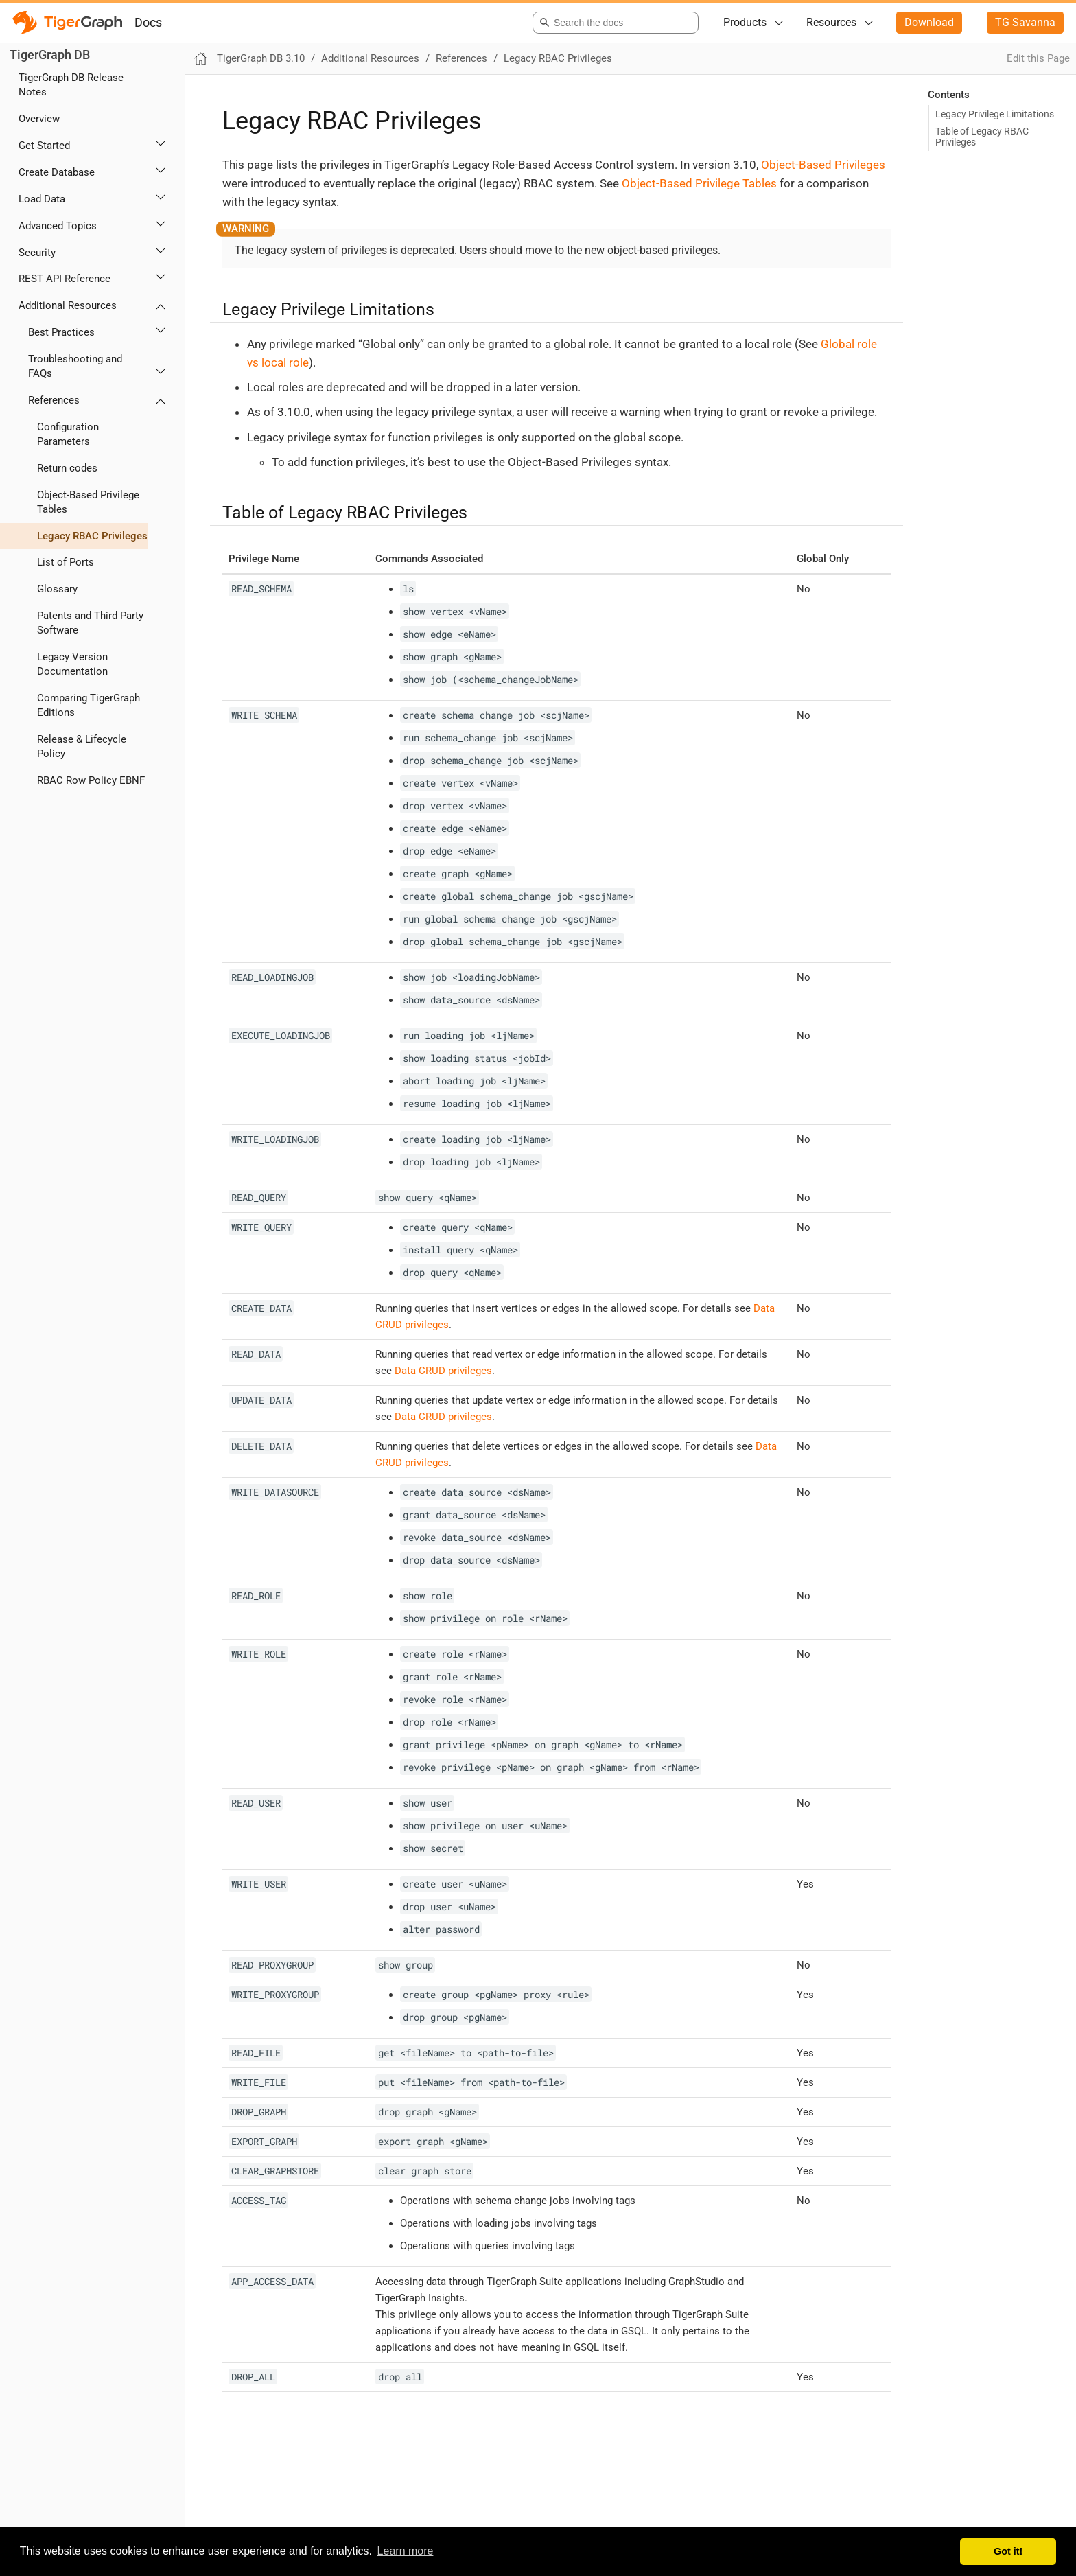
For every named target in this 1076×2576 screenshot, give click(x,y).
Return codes (67, 468)
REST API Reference (64, 278)
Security (37, 252)
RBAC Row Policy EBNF (91, 780)
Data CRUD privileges (443, 1371)
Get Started (44, 145)
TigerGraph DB (50, 54)
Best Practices (61, 332)
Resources (831, 22)
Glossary (57, 589)
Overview (39, 119)
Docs (148, 22)
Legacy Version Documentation (72, 664)
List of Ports (65, 562)
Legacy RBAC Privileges (92, 536)
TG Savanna (1025, 22)
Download (929, 22)
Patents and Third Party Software (90, 623)
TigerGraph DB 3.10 (261, 58)
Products (745, 22)
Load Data (42, 199)
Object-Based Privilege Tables (88, 502)
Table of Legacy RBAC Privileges (982, 137)
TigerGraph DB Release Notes (71, 84)
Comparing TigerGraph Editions (88, 705)
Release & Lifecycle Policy (81, 746)
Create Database (57, 172)
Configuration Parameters (68, 434)
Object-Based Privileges (823, 165)
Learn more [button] (405, 2551)
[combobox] (613, 22)
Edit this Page (1038, 58)
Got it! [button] (1008, 2551)
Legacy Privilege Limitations (994, 113)
